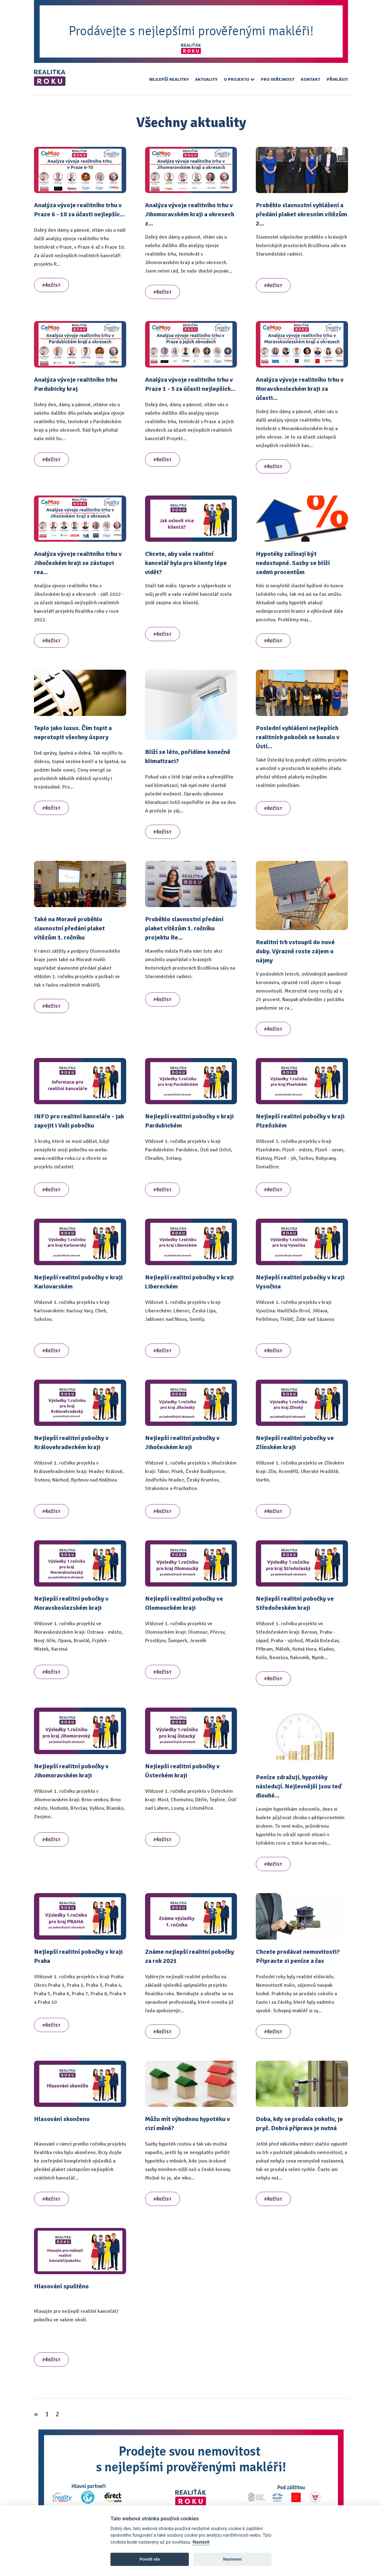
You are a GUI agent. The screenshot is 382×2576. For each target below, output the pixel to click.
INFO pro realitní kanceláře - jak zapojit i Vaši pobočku (79, 1120)
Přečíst (51, 285)
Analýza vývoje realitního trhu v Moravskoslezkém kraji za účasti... (300, 389)
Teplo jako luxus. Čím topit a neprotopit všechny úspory (73, 732)
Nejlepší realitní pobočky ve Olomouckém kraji (184, 1603)
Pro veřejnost (278, 79)
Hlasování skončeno (62, 2119)
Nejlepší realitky (169, 79)
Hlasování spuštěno (61, 2286)
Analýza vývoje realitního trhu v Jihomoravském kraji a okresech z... (189, 214)
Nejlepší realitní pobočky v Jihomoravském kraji (71, 1770)
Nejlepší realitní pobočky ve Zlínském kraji (295, 1442)
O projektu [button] (239, 79)
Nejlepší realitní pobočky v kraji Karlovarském (78, 1281)
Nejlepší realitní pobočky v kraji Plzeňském (300, 1120)
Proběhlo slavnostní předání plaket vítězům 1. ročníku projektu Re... (184, 928)
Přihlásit (337, 79)
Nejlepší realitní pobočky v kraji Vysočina (300, 1281)
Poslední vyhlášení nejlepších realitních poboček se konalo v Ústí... (298, 737)
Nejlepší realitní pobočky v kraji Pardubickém (189, 1120)
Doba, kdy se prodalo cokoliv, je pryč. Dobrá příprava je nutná (299, 2123)
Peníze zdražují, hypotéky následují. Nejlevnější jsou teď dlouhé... (299, 1786)
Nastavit (201, 2542)
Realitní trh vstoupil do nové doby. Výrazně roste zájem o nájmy (295, 951)
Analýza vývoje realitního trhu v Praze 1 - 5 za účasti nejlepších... (190, 384)
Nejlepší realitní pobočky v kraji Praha (78, 1956)
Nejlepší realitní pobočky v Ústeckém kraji (182, 1770)
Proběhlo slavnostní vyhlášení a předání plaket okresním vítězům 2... (301, 214)
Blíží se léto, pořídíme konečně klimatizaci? (187, 756)
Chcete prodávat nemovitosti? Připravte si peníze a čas (298, 1956)
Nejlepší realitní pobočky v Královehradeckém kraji (71, 1442)
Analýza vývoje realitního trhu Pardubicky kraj (75, 384)
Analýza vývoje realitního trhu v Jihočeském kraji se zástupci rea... (78, 563)
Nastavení (232, 2559)
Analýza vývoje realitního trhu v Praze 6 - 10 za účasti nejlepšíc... (79, 209)
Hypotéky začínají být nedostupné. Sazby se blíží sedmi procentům (293, 563)
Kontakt (310, 79)
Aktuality (206, 79)
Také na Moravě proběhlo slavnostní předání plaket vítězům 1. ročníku (69, 928)
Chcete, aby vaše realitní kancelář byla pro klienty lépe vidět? (186, 563)
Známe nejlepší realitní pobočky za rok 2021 (189, 1956)
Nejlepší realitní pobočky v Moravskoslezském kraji (71, 1603)
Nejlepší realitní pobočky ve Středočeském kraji (295, 1603)
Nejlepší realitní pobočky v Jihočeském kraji (182, 1442)
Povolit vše (150, 2559)
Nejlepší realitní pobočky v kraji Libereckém (189, 1281)
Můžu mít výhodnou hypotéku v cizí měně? (187, 2123)
